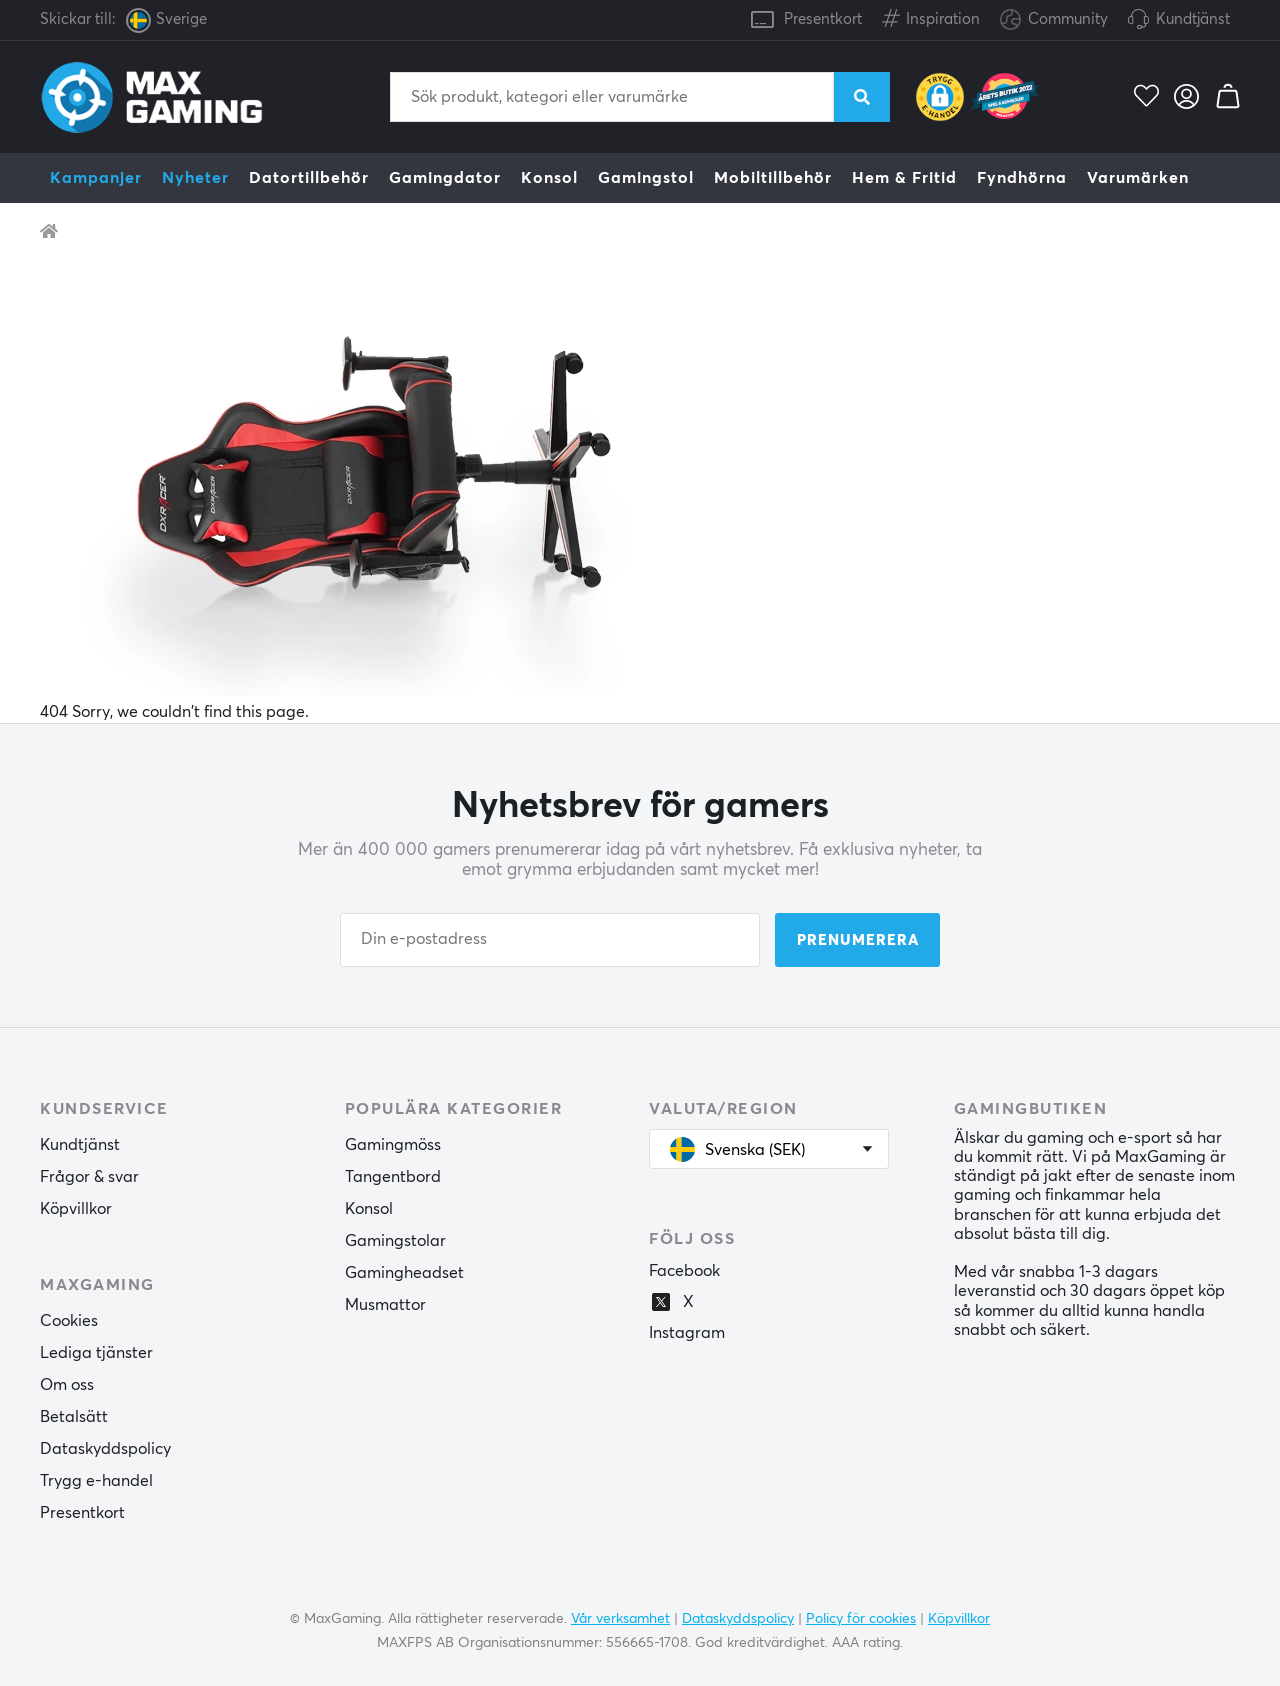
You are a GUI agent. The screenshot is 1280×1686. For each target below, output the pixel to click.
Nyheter (195, 178)
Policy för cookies (861, 1619)
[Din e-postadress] (550, 940)
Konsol (549, 178)
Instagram (687, 1333)
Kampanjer (96, 178)
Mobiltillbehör (773, 178)
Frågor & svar (89, 1177)
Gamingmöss (393, 1145)
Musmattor (385, 1305)
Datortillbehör (309, 178)
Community (1054, 20)
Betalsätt (74, 1417)
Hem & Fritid (904, 178)
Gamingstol (646, 178)
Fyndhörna (1022, 178)
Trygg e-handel (96, 1481)
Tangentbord (393, 1177)
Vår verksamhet (620, 1619)
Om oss (67, 1385)
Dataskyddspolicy (105, 1449)
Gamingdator (445, 178)
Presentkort (823, 19)
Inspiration (931, 15)
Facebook (684, 1271)
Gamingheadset (404, 1273)
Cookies (69, 1321)
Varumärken (1138, 178)
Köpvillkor (76, 1209)
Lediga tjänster (96, 1353)
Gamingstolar (395, 1241)
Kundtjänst (1193, 19)
